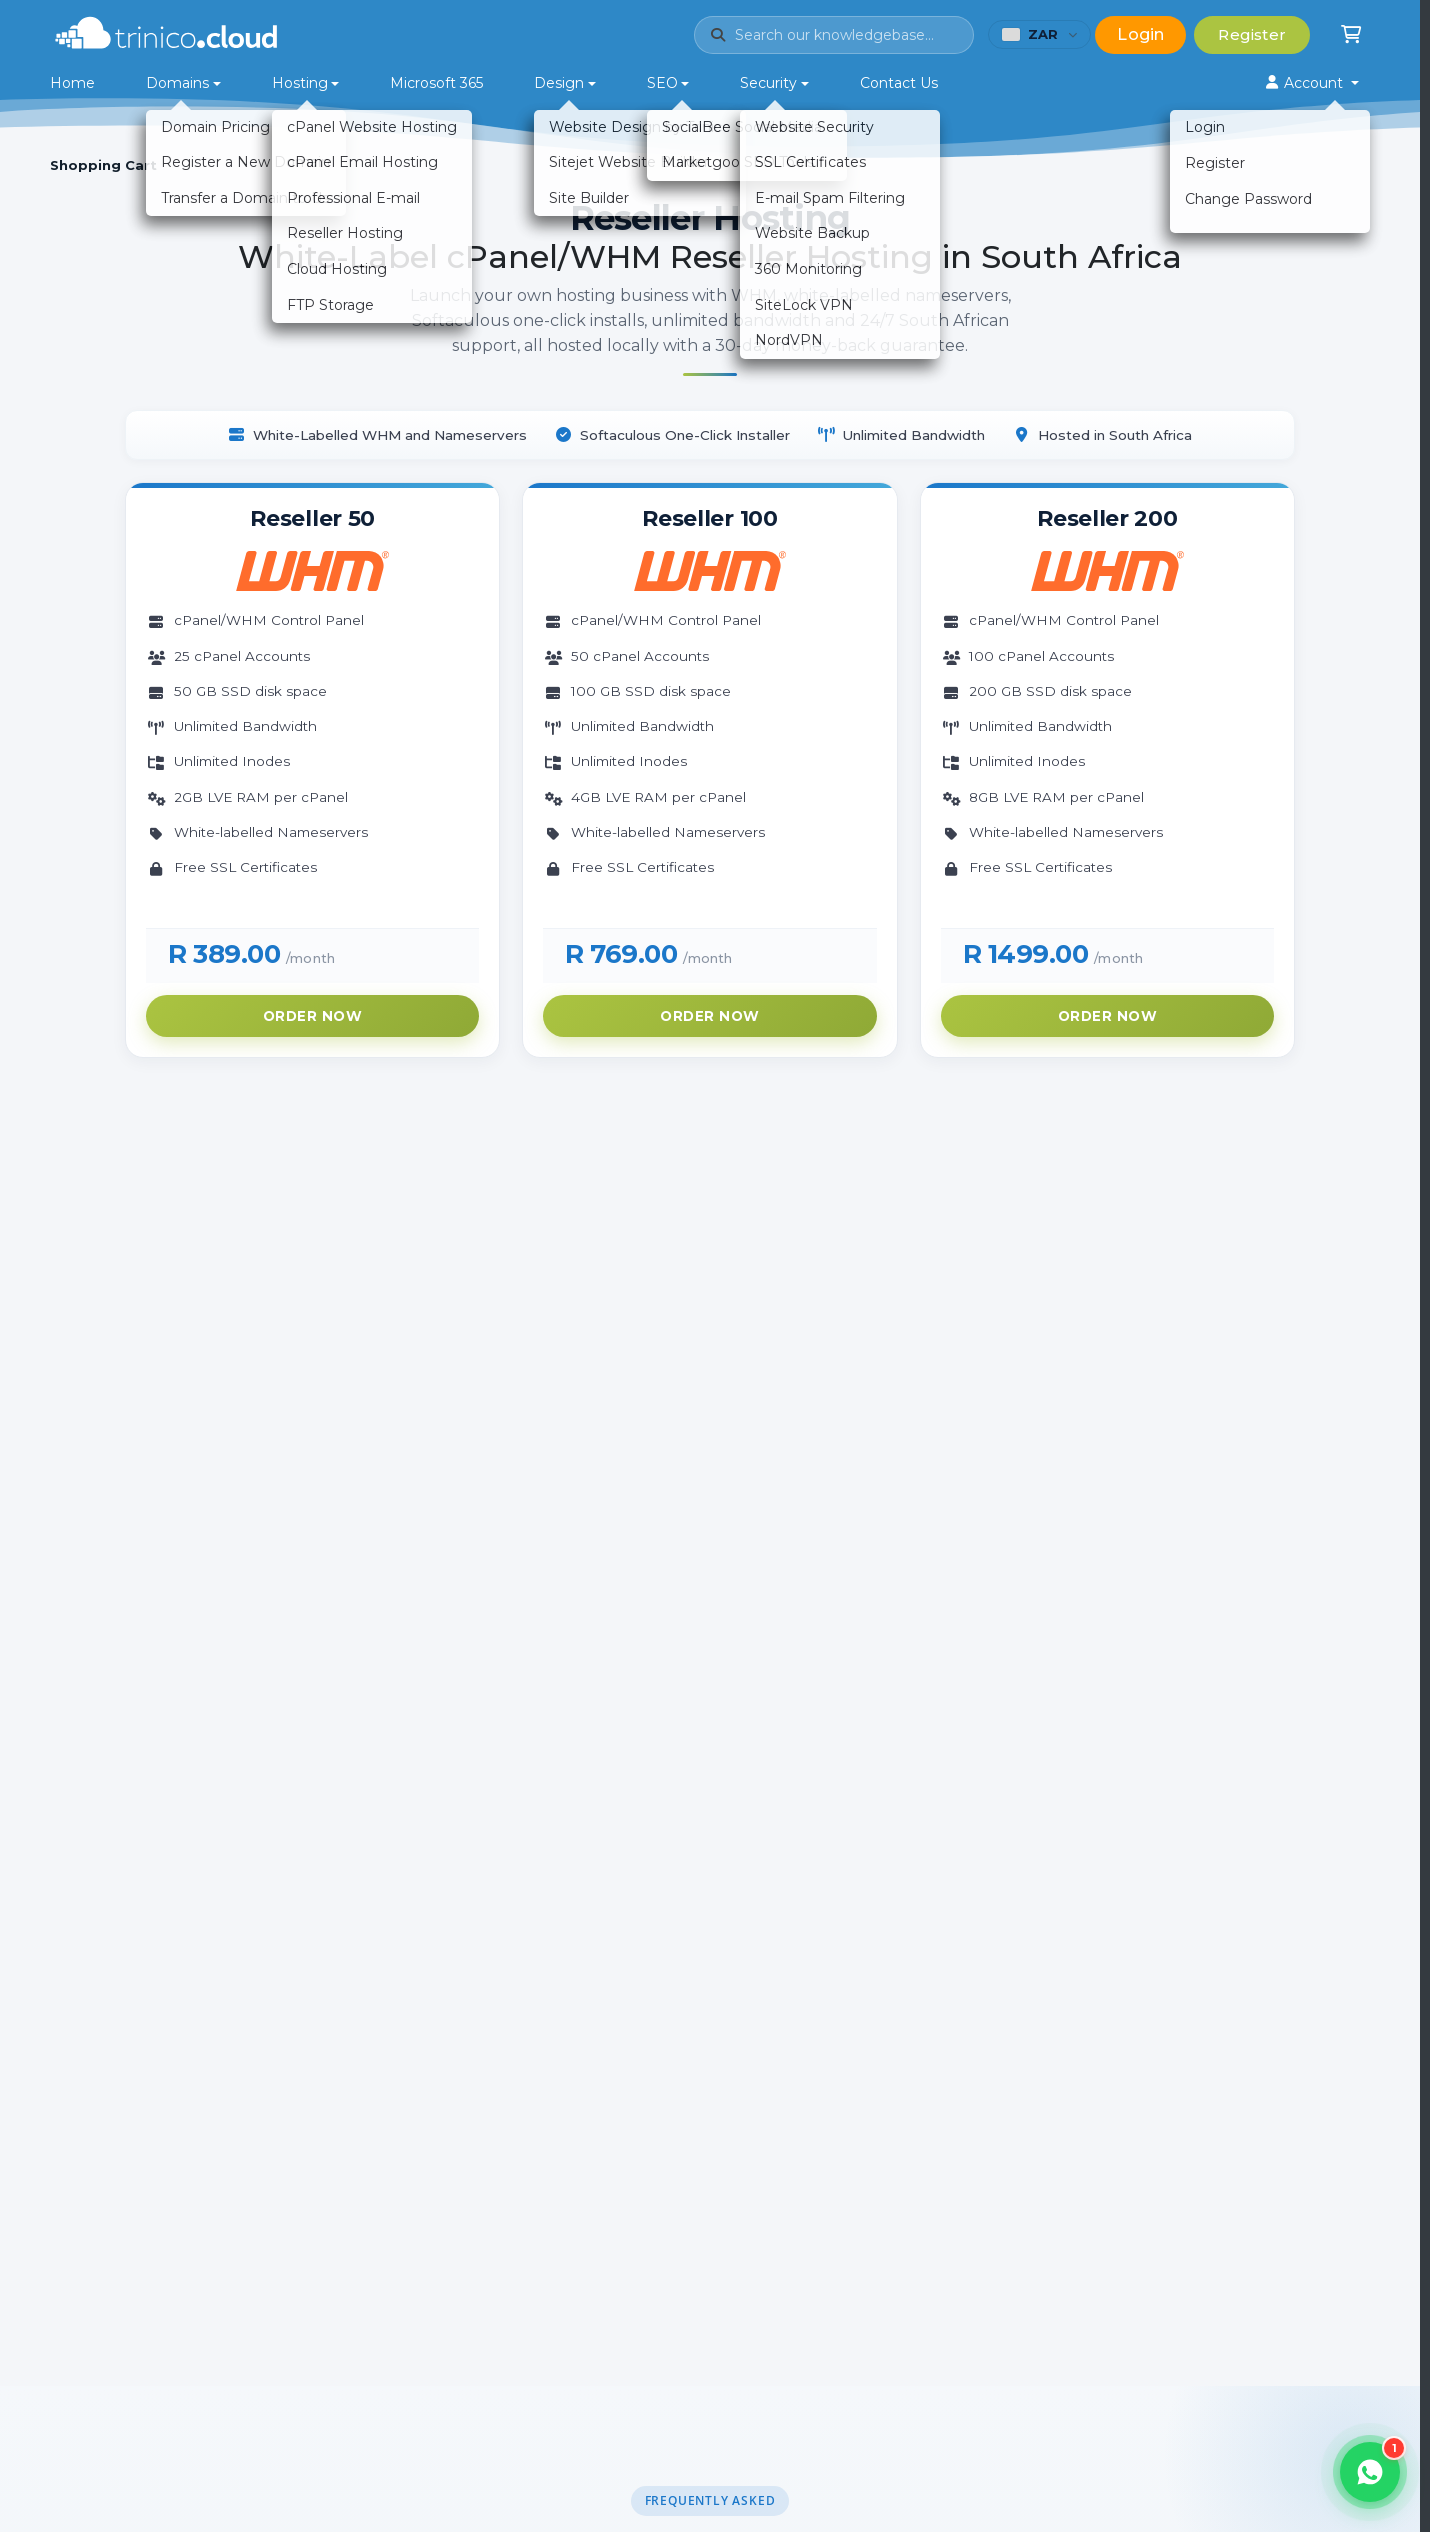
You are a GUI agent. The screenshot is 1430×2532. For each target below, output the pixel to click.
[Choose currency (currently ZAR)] (1040, 34)
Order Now (313, 1016)
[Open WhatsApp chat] (1370, 2472)
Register (1252, 34)
